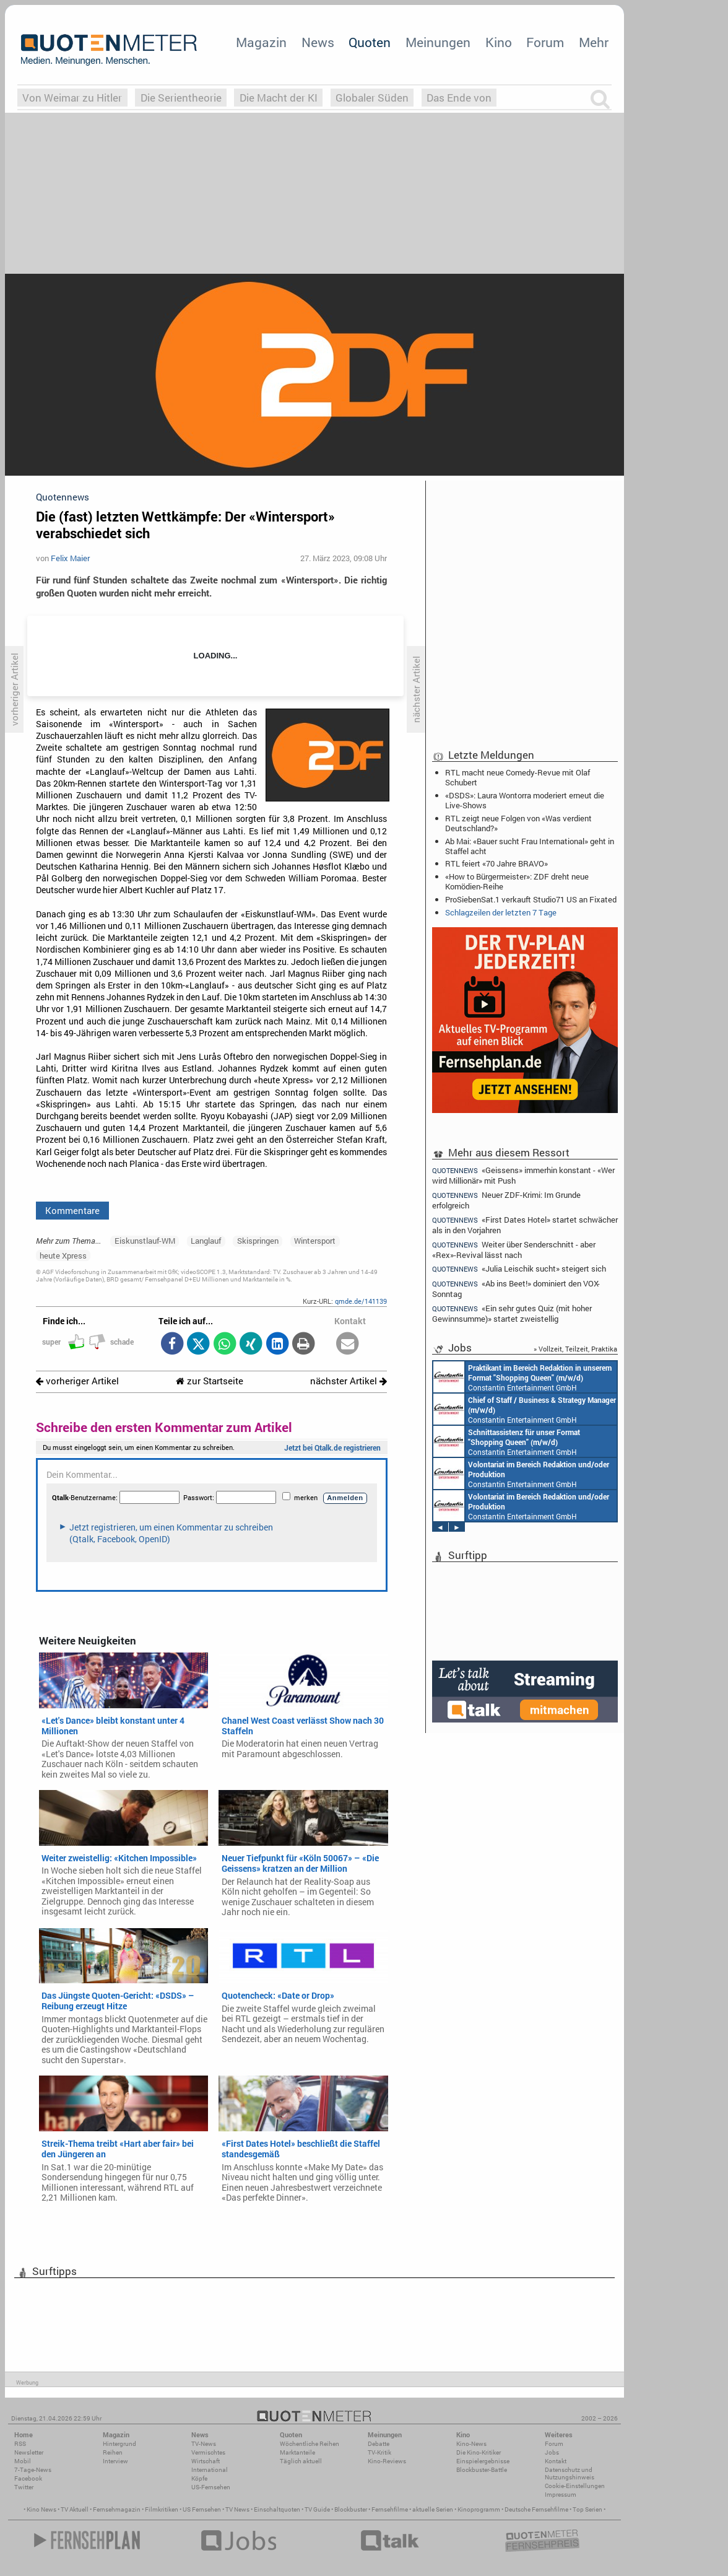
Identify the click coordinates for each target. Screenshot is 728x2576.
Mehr (594, 42)
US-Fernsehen (210, 2487)
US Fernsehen (202, 2509)
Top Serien (587, 2509)
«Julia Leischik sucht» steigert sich (519, 1269)
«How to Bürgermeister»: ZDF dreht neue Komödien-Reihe (517, 881)
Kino (498, 42)
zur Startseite (209, 1381)
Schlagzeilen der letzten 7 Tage (501, 912)
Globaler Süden (372, 97)
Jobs (552, 2452)
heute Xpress (63, 1255)
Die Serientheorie (181, 97)
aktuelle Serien (432, 2509)
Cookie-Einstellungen (575, 2486)
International (209, 2470)
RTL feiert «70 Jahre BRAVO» (496, 863)
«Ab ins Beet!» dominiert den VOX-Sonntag (516, 1288)
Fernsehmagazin (117, 2509)
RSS (20, 2444)
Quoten (370, 42)
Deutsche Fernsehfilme (536, 2509)
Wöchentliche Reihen (309, 2444)
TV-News (203, 2444)
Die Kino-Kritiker (478, 2452)
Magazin (261, 42)
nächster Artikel (348, 1381)
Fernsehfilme (389, 2509)
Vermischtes (208, 2452)
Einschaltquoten (277, 2509)
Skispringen (258, 1241)
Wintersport (315, 1241)
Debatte (378, 2444)
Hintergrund (119, 2444)
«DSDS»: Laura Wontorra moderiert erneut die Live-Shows (524, 800)
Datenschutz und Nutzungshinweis (569, 2473)
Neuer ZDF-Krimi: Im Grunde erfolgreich (506, 1200)
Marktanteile (297, 2452)
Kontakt (555, 2461)
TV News (237, 2509)
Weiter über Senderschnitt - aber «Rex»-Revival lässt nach (514, 1249)
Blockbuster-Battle (481, 2470)
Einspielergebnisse (482, 2461)
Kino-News (471, 2444)
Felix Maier (70, 558)
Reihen (113, 2452)
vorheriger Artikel (77, 1381)
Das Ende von (459, 97)
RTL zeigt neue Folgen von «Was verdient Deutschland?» (518, 823)
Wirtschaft (205, 2461)
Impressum (560, 2495)
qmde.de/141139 (361, 1301)
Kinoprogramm (478, 2509)
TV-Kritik (379, 2452)
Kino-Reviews (387, 2461)
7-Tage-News (32, 2470)
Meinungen (437, 42)
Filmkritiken (161, 2509)
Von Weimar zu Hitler (72, 97)
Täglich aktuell (301, 2461)
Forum (545, 42)
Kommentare (72, 1210)
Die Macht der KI (279, 97)
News (317, 42)
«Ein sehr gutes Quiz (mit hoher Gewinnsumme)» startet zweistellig (512, 1313)
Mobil (22, 2461)
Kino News (41, 2509)
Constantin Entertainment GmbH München (522, 1376)
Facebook (28, 2478)
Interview (115, 2461)
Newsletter (28, 2452)
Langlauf (206, 1241)
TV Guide (317, 2509)
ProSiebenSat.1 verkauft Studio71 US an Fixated (531, 899)
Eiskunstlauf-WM (145, 1241)
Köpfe (199, 2478)
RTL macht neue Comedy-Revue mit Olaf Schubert (517, 777)
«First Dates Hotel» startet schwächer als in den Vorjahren (525, 1225)
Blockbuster (350, 2509)
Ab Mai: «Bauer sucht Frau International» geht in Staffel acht (529, 846)
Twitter (23, 2487)
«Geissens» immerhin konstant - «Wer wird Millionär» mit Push (523, 1174)
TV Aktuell (75, 2509)
